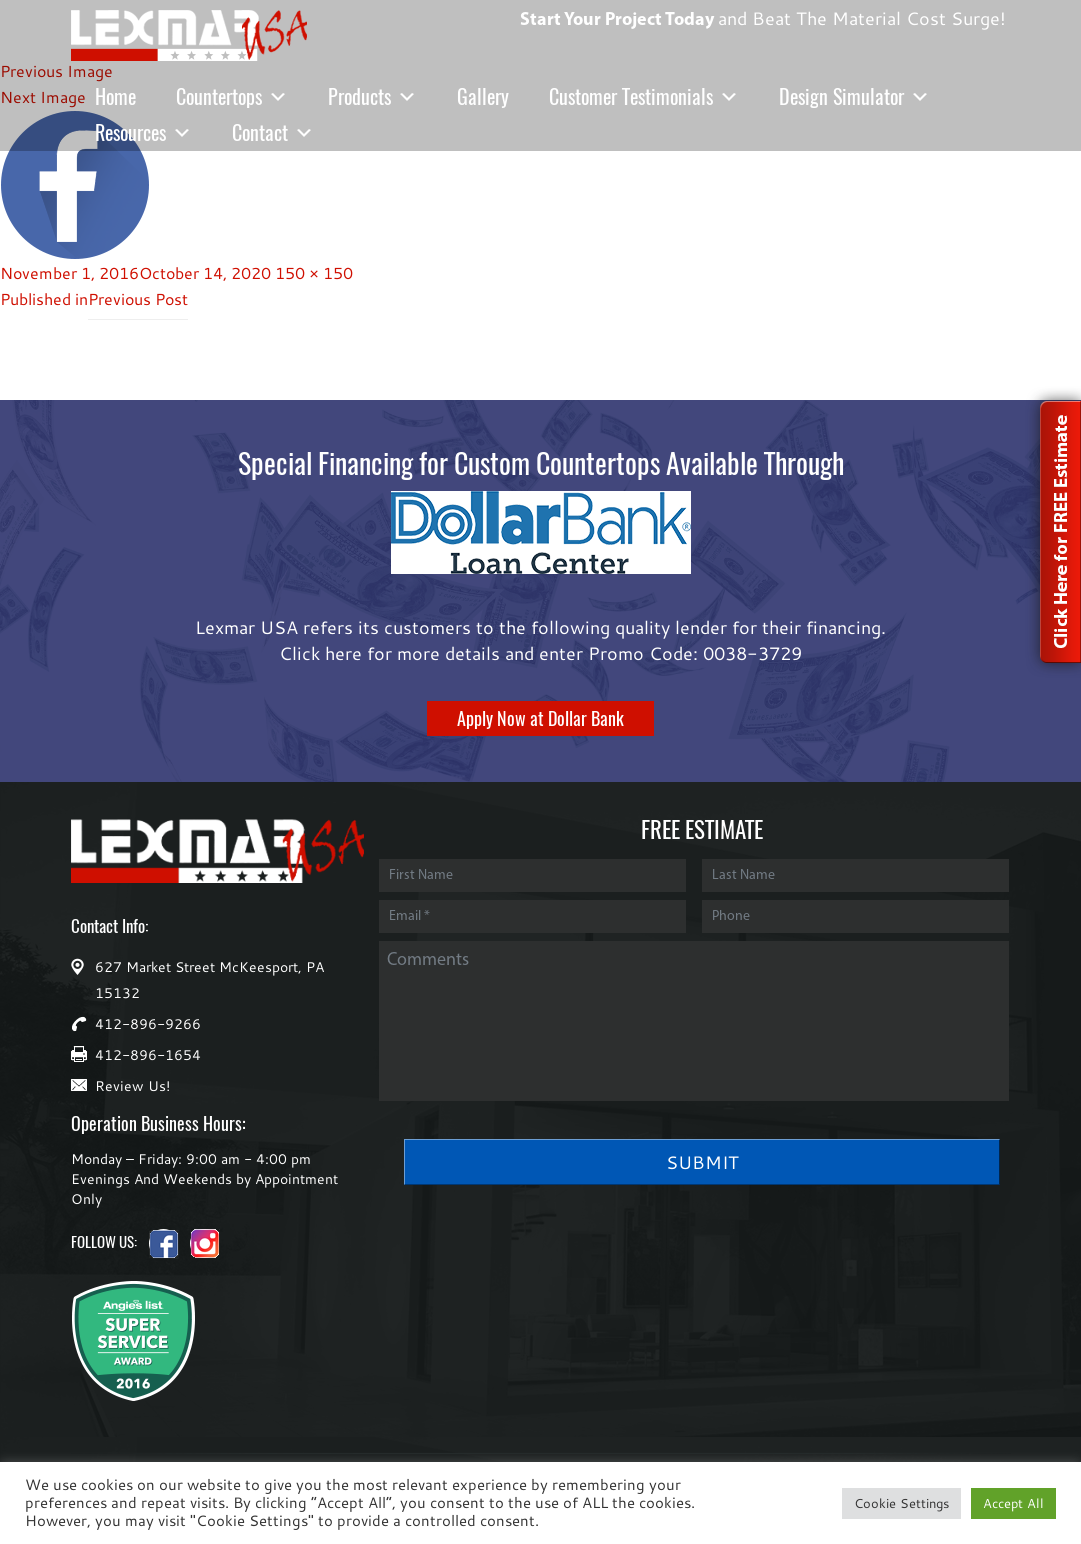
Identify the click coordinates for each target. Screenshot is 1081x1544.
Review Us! (132, 1085)
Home (115, 96)
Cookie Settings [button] (901, 1503)
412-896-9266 (148, 1023)
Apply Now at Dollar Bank (540, 718)
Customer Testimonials (644, 97)
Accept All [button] (1013, 1503)
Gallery (483, 96)
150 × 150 (314, 272)
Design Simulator (854, 97)
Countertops (232, 97)
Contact (273, 133)
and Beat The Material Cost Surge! (751, 1)
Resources (143, 133)
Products (372, 97)
